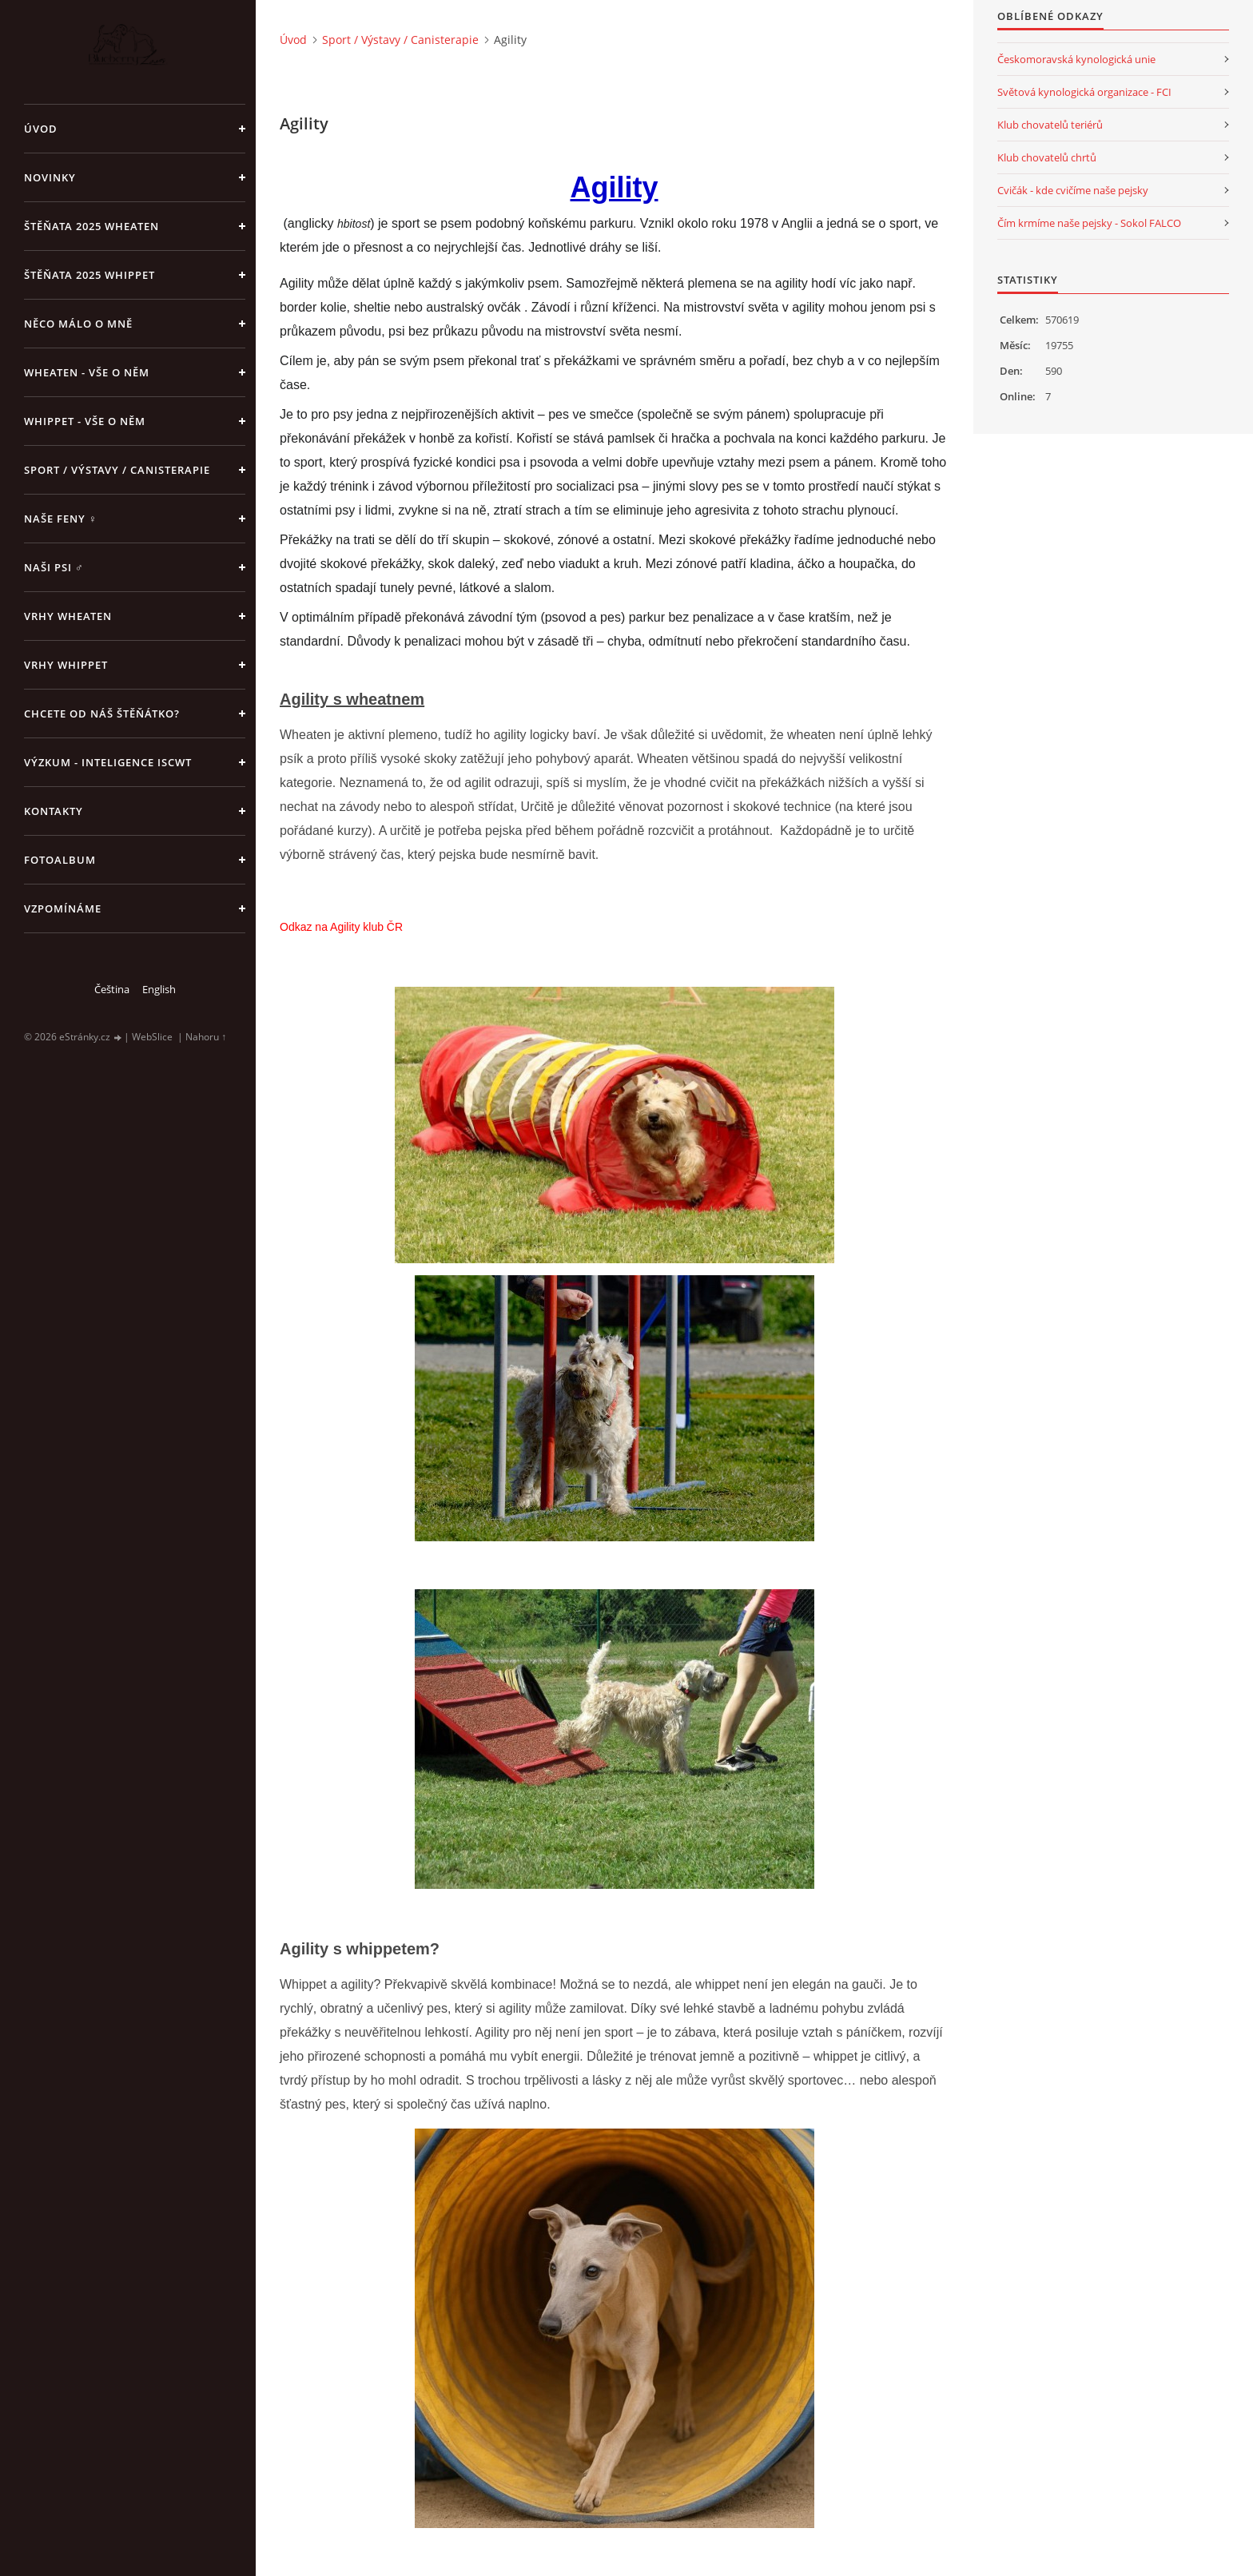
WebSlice (152, 1037)
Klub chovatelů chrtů (1046, 157)
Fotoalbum (60, 860)
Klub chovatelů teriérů (1050, 124)
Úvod (41, 128)
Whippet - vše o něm (84, 421)
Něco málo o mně (78, 323)
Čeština (111, 989)
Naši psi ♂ (54, 567)
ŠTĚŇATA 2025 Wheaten (91, 226)
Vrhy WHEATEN (68, 616)
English (159, 989)
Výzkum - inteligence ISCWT (108, 762)
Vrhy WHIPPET (66, 665)
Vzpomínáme (62, 908)
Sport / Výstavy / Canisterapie (117, 470)
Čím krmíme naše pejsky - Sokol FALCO (1089, 223)
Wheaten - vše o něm (86, 372)
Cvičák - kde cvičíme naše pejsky (1072, 190)
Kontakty (53, 811)
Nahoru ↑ (205, 1037)
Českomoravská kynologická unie (1076, 59)
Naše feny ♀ (60, 518)
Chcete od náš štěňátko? (102, 713)
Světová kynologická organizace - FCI (1084, 92)
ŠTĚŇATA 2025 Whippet (89, 275)
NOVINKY (50, 177)
